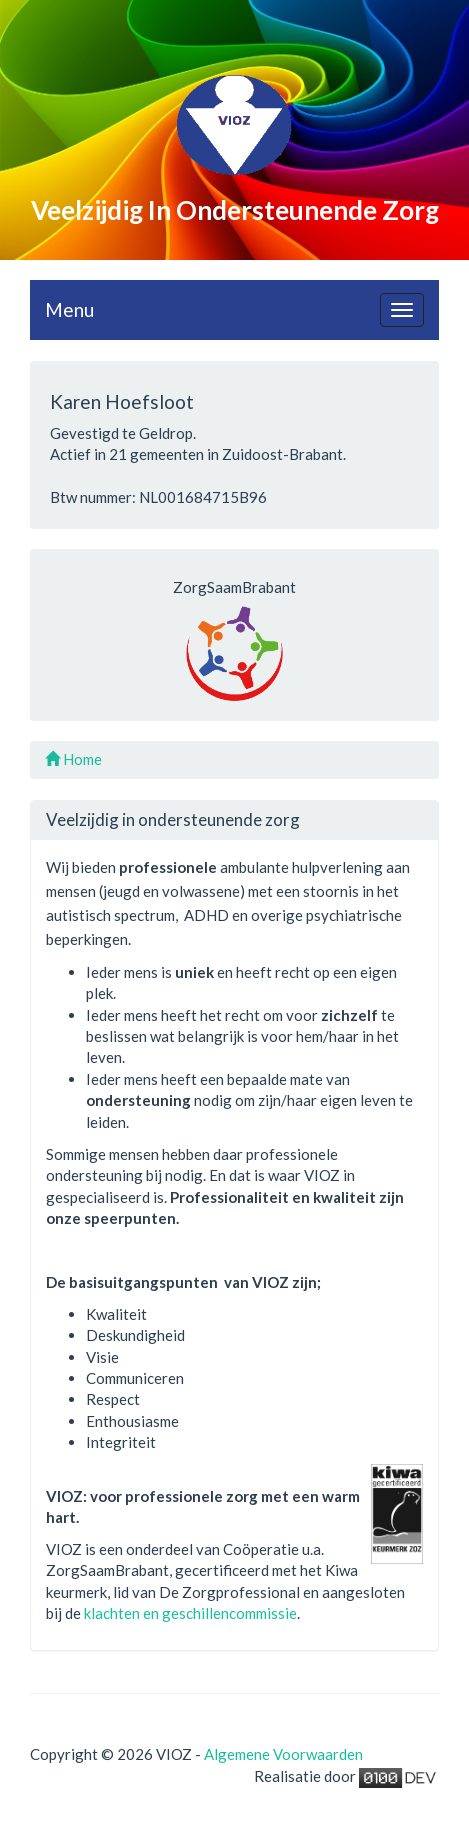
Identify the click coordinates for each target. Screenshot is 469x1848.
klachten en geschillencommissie (190, 1613)
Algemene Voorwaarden (283, 1754)
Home (73, 759)
